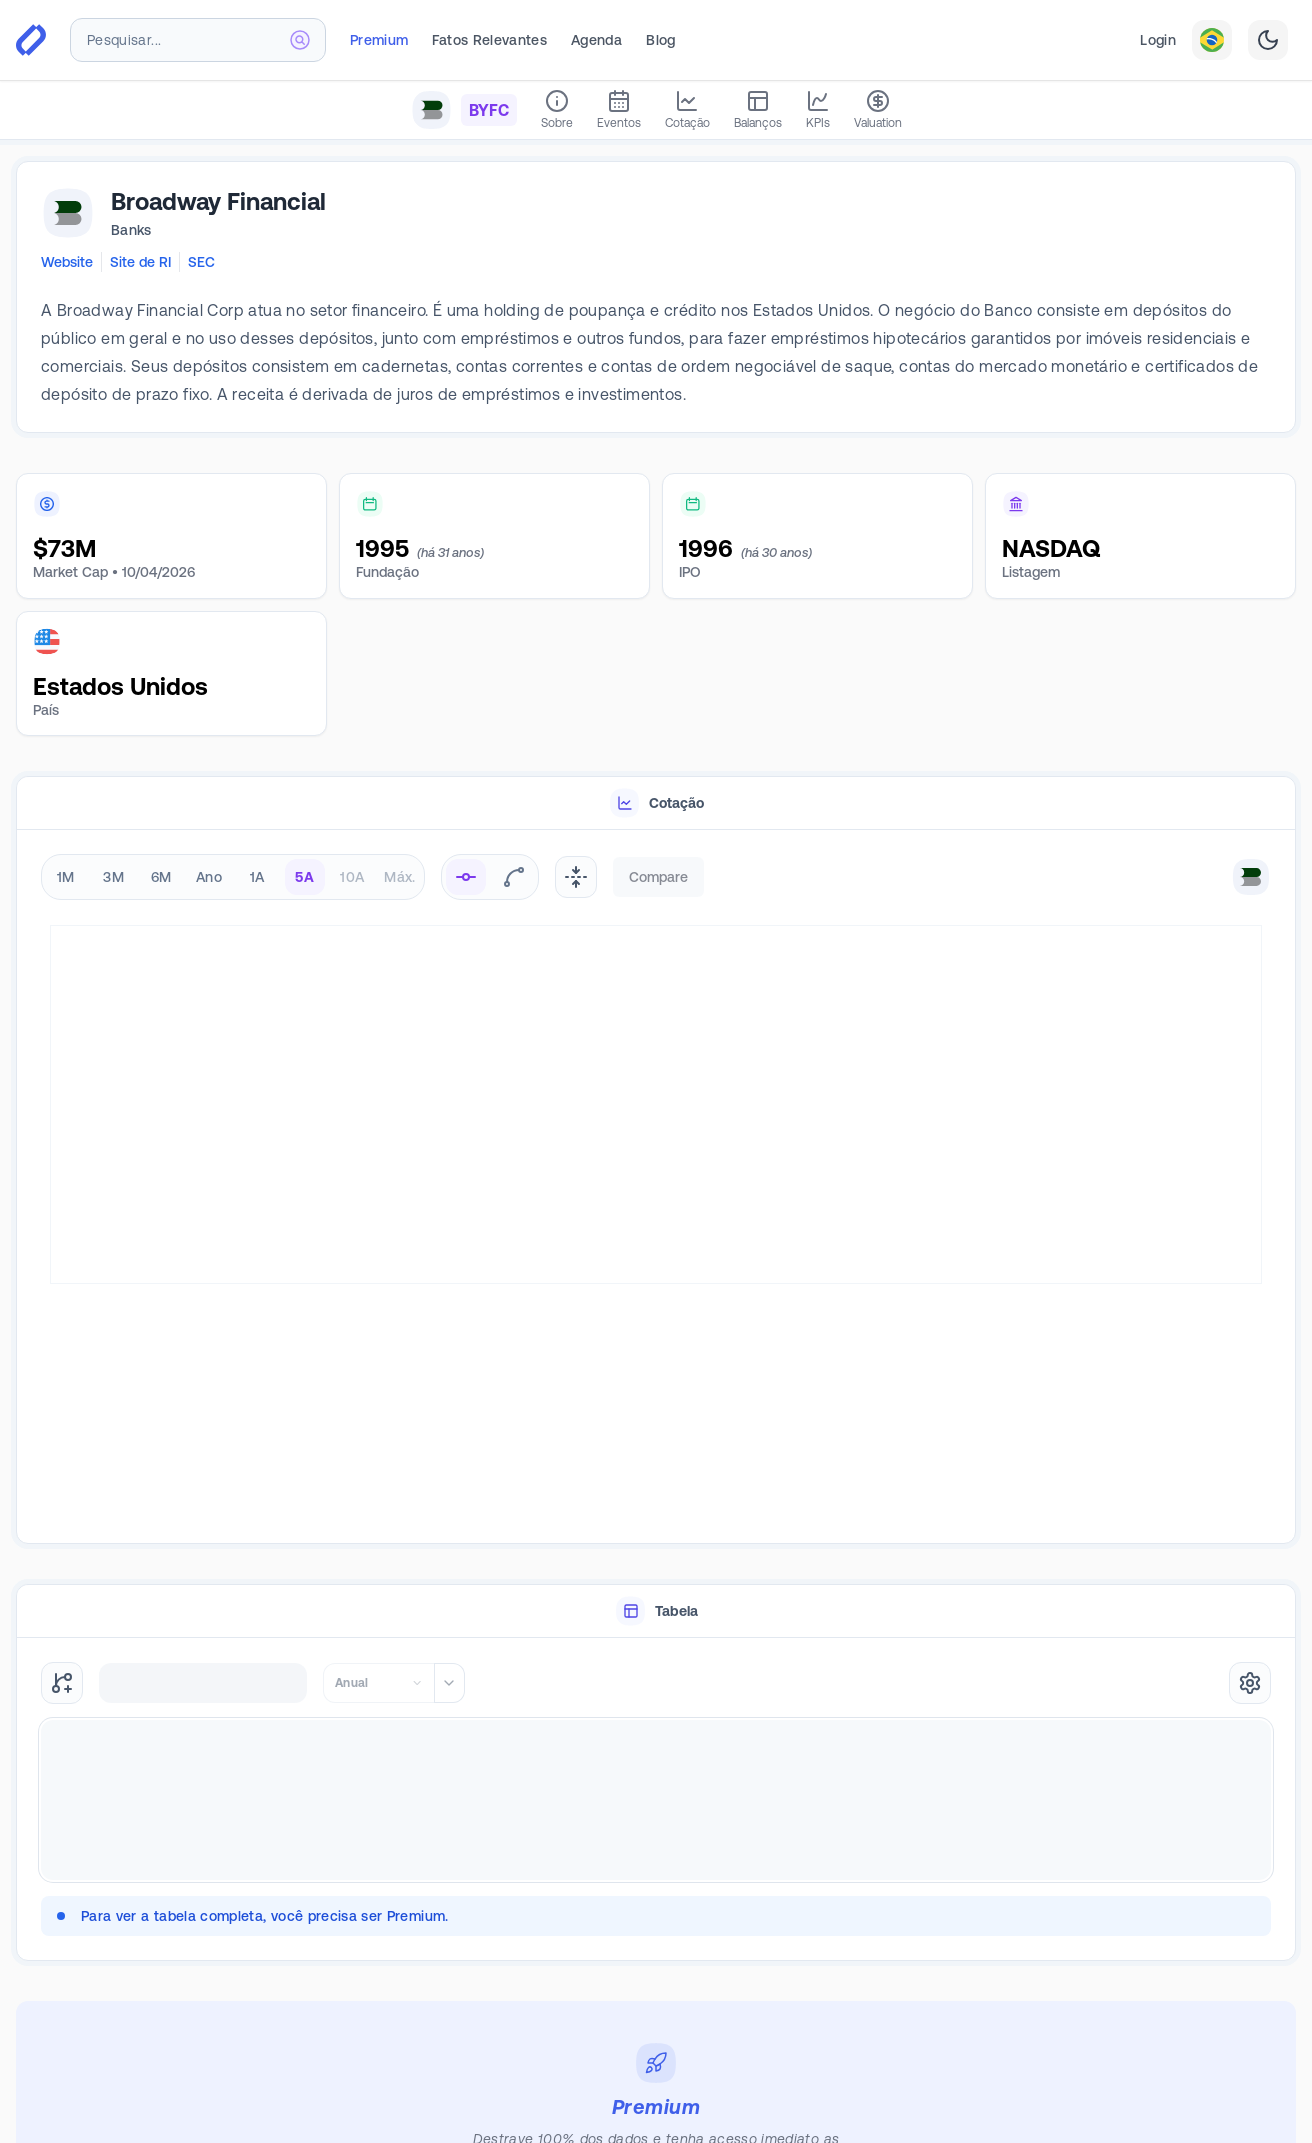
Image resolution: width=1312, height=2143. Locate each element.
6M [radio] (161, 877)
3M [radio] (113, 877)
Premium (379, 40)
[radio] (466, 877)
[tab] (656, 803)
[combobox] (198, 40)
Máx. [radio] (399, 877)
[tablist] (656, 803)
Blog (660, 40)
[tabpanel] (656, 1187)
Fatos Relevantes (489, 40)
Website (67, 262)
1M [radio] (66, 877)
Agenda (596, 40)
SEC (201, 262)
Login (1158, 40)
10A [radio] (352, 877)
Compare (658, 877)
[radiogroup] (233, 877)
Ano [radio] (209, 877)
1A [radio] (257, 877)
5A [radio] (304, 877)
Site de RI (140, 262)
